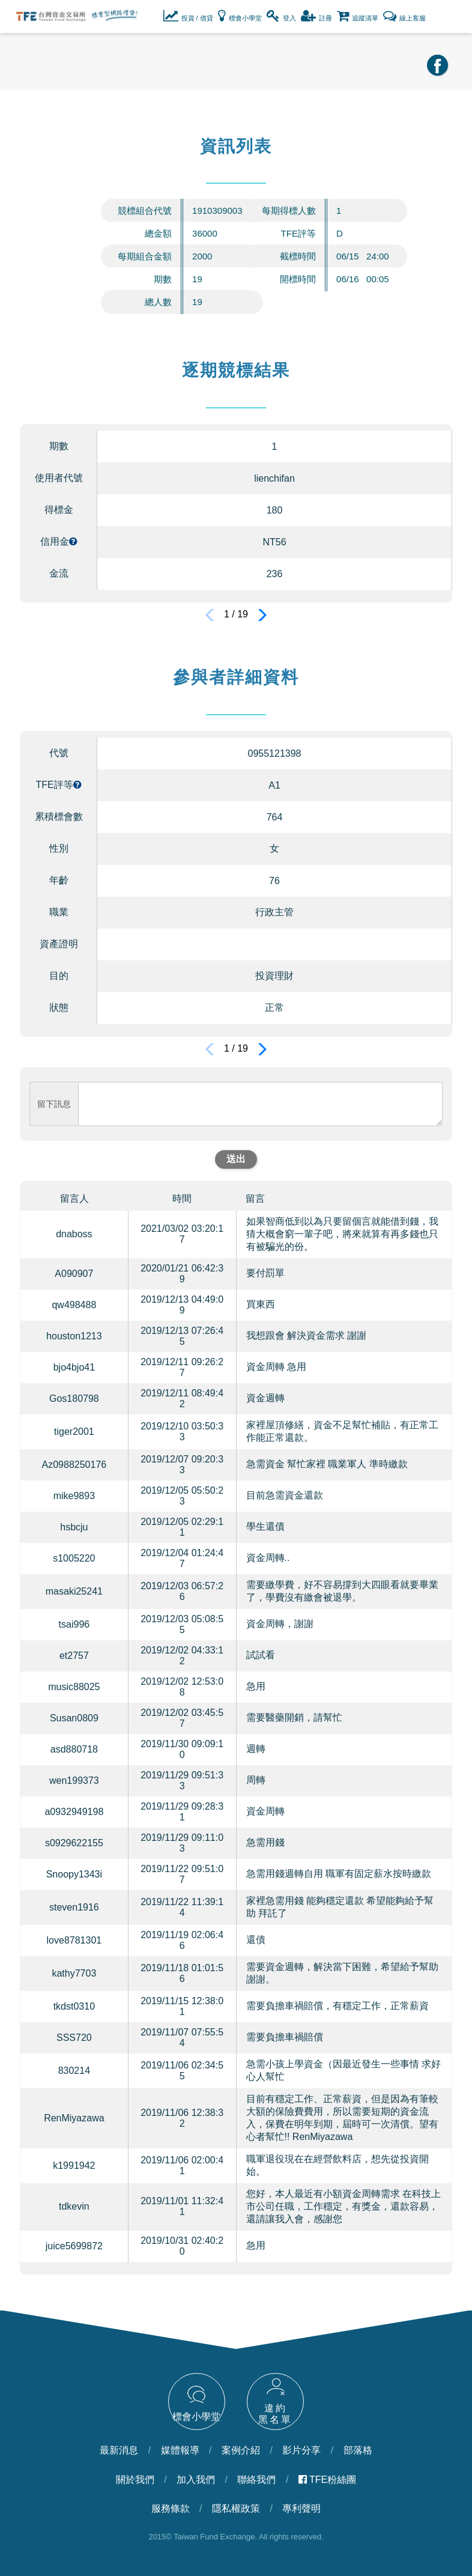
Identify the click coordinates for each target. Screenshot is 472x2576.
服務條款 (170, 2508)
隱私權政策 (236, 2508)
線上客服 (404, 15)
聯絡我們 (256, 2479)
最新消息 (119, 2450)
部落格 (357, 2450)
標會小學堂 (240, 15)
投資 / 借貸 (188, 15)
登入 (281, 15)
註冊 (316, 15)
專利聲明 (301, 2508)
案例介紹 (241, 2450)
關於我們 (135, 2479)
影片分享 (301, 2450)
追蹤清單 (357, 15)
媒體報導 (180, 2450)
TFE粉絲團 (327, 2479)
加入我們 (196, 2479)
